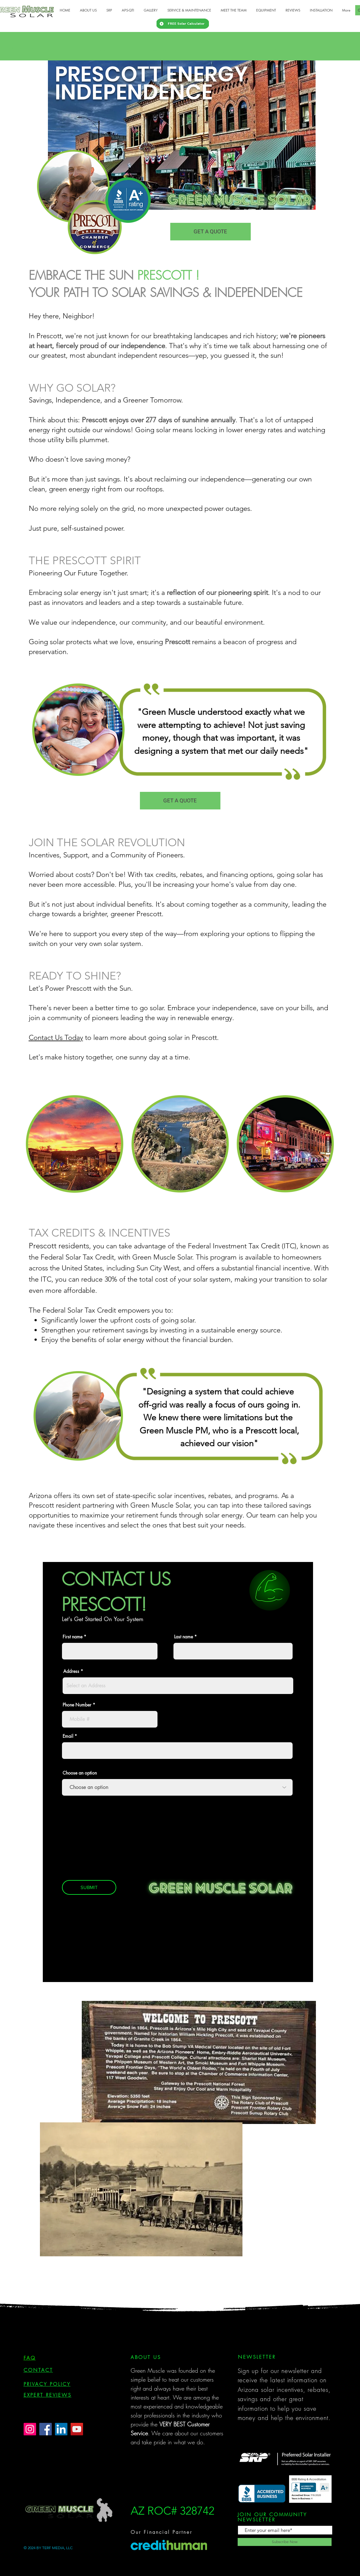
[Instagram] (30, 2429)
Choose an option (80, 1773)
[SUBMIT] (89, 1887)
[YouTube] (77, 2429)
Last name (183, 1637)
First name (72, 1637)
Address (71, 1671)
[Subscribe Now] (285, 2542)
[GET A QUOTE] (210, 231)
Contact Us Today (56, 1037)
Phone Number (77, 1705)
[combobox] (178, 1685)
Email (68, 1736)
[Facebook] (45, 2429)
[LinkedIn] (61, 2429)
